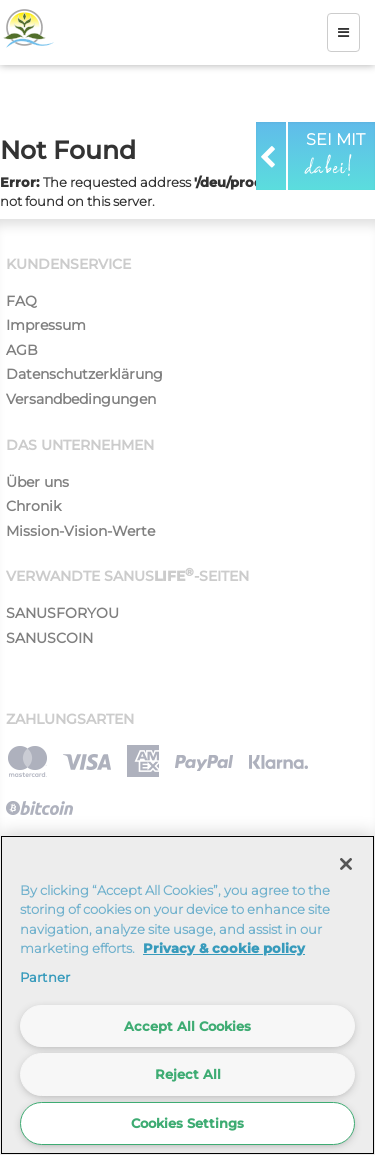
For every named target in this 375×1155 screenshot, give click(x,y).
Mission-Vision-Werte (80, 531)
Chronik (33, 506)
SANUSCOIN (49, 638)
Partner (45, 977)
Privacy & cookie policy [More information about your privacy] (224, 948)
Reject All (188, 1074)
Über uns (37, 482)
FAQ (21, 301)
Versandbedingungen (81, 399)
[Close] (346, 864)
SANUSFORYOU (62, 613)
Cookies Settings (187, 1123)
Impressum (46, 325)
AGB (22, 350)
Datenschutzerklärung (84, 374)
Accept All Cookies (187, 1026)
